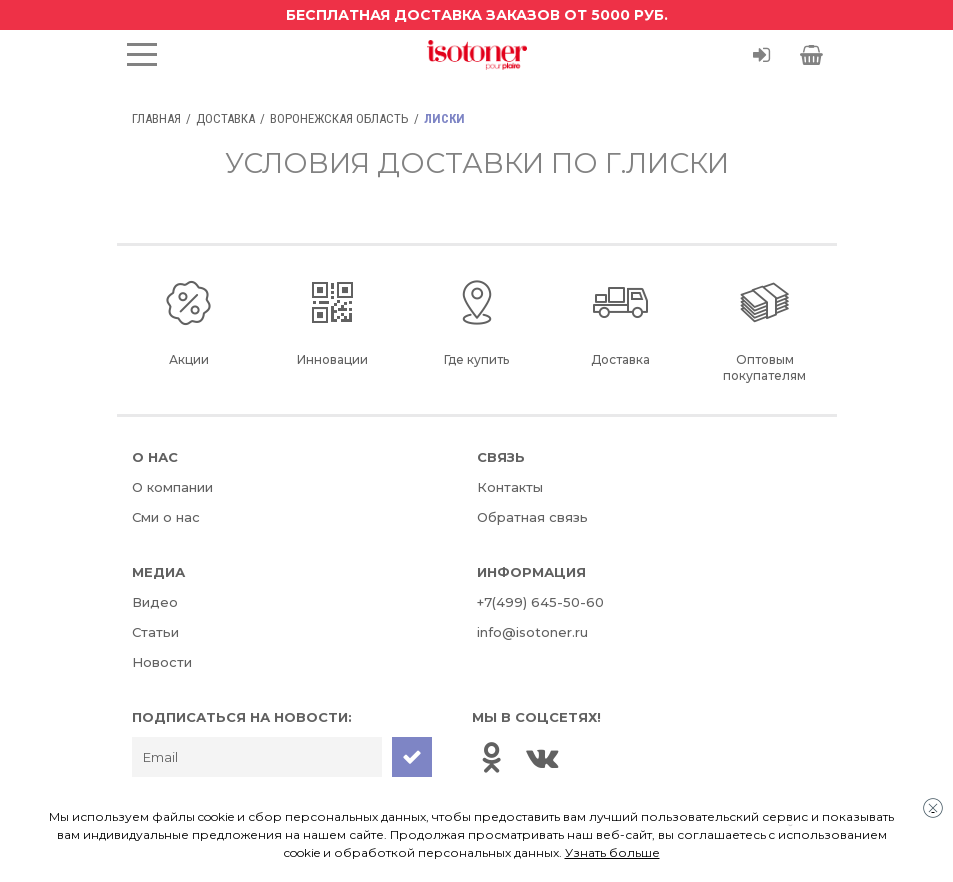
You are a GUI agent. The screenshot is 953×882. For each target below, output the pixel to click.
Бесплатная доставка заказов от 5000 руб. (477, 15)
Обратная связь (532, 517)
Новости (162, 662)
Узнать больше (612, 852)
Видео (155, 602)
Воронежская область (339, 118)
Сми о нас (166, 517)
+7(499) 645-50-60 (540, 602)
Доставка (225, 118)
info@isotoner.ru (532, 632)
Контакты (510, 487)
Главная (156, 118)
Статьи (155, 632)
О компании (172, 487)
